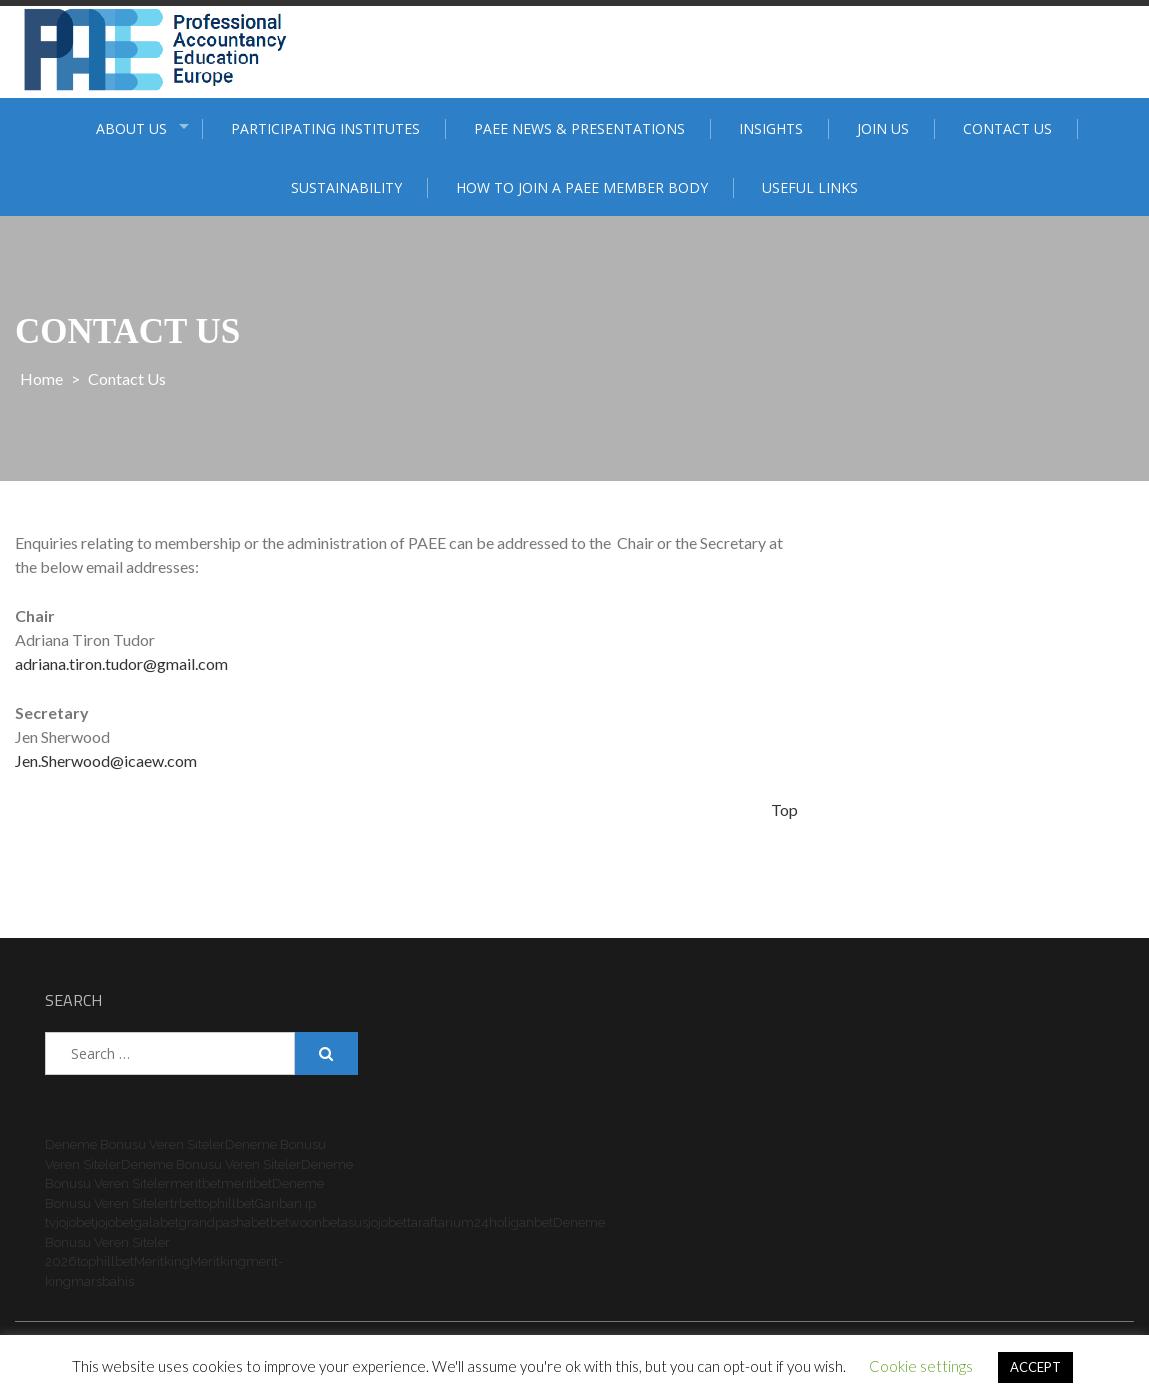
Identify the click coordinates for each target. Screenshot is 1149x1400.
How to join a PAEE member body (582, 187)
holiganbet (521, 1222)
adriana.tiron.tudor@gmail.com (121, 663)
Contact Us (1007, 128)
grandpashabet (224, 1222)
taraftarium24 (448, 1222)
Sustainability (346, 187)
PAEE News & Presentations (579, 128)
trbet (184, 1203)
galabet (156, 1222)
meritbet (195, 1183)
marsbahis (102, 1281)
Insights (771, 128)
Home (41, 378)
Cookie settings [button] (921, 1366)
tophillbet (226, 1203)
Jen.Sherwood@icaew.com (106, 760)
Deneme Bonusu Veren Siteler (135, 1144)
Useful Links (810, 187)
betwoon (296, 1222)
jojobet (75, 1222)
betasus (345, 1222)
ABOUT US (131, 128)
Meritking (162, 1261)
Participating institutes (325, 128)
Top (784, 809)
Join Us (883, 128)
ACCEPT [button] (1035, 1367)
